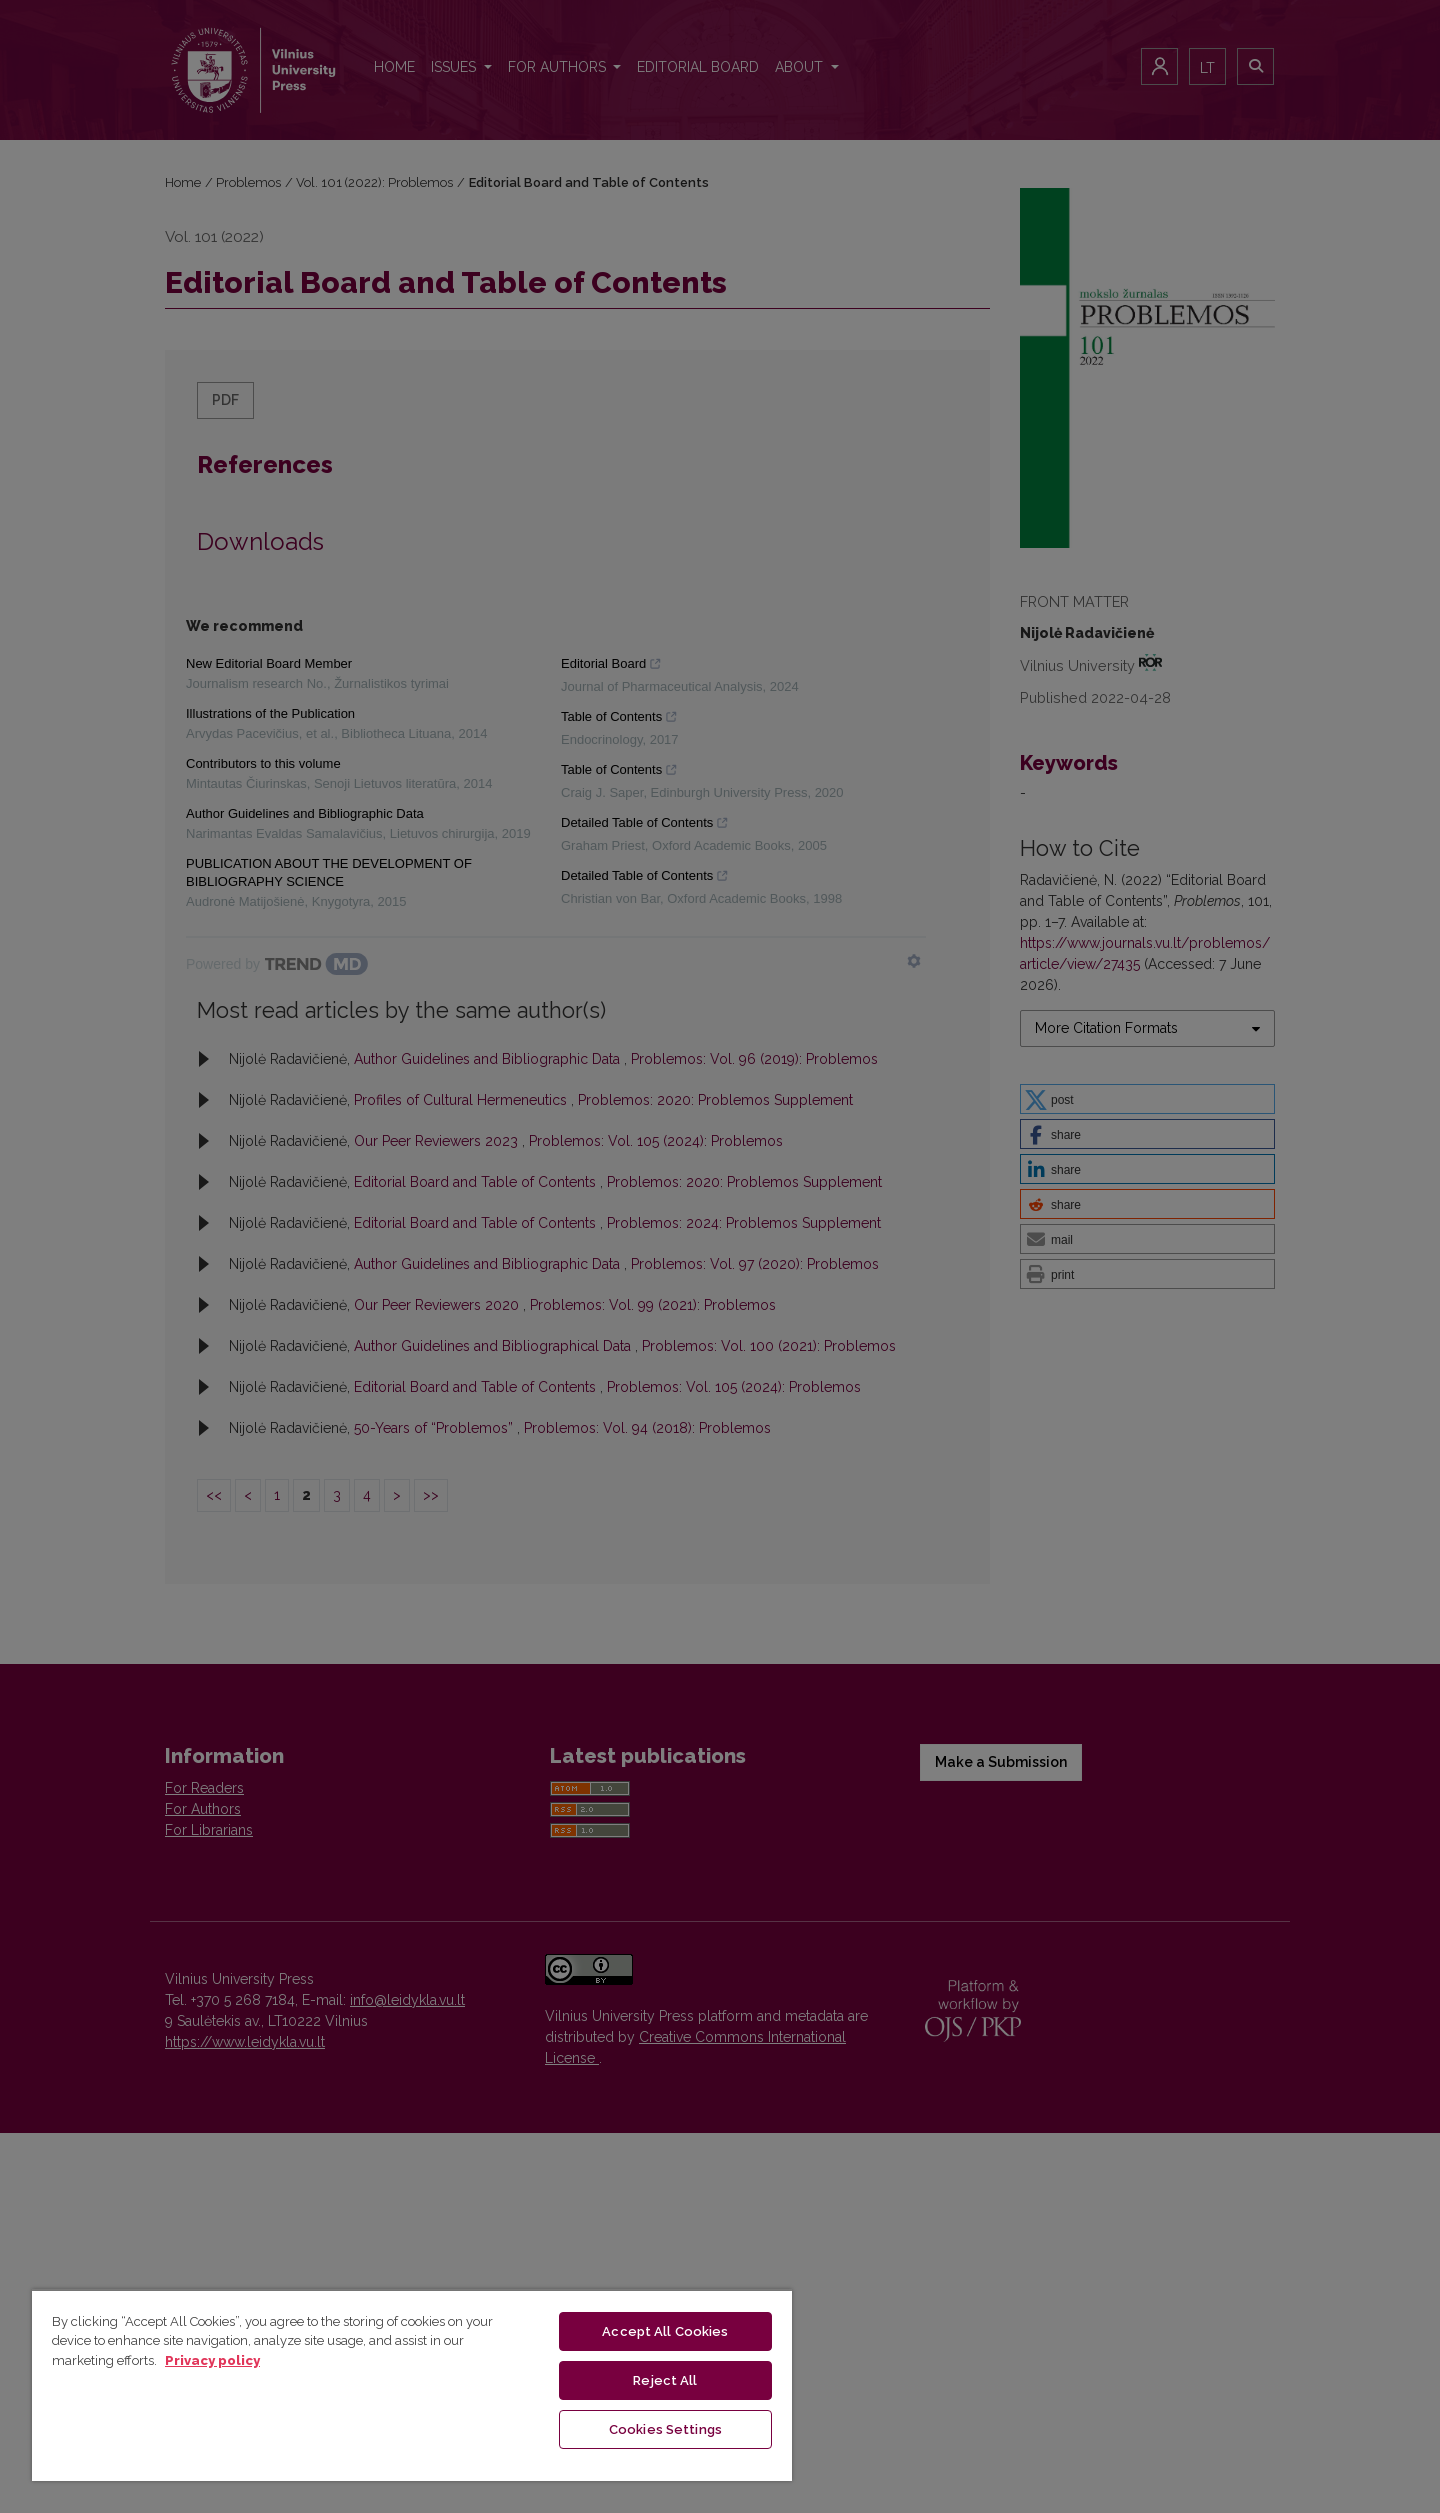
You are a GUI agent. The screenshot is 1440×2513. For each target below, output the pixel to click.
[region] (412, 2385)
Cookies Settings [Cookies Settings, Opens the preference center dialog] (665, 2429)
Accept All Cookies (665, 2331)
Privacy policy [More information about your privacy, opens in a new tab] (212, 2360)
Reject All (665, 2380)
